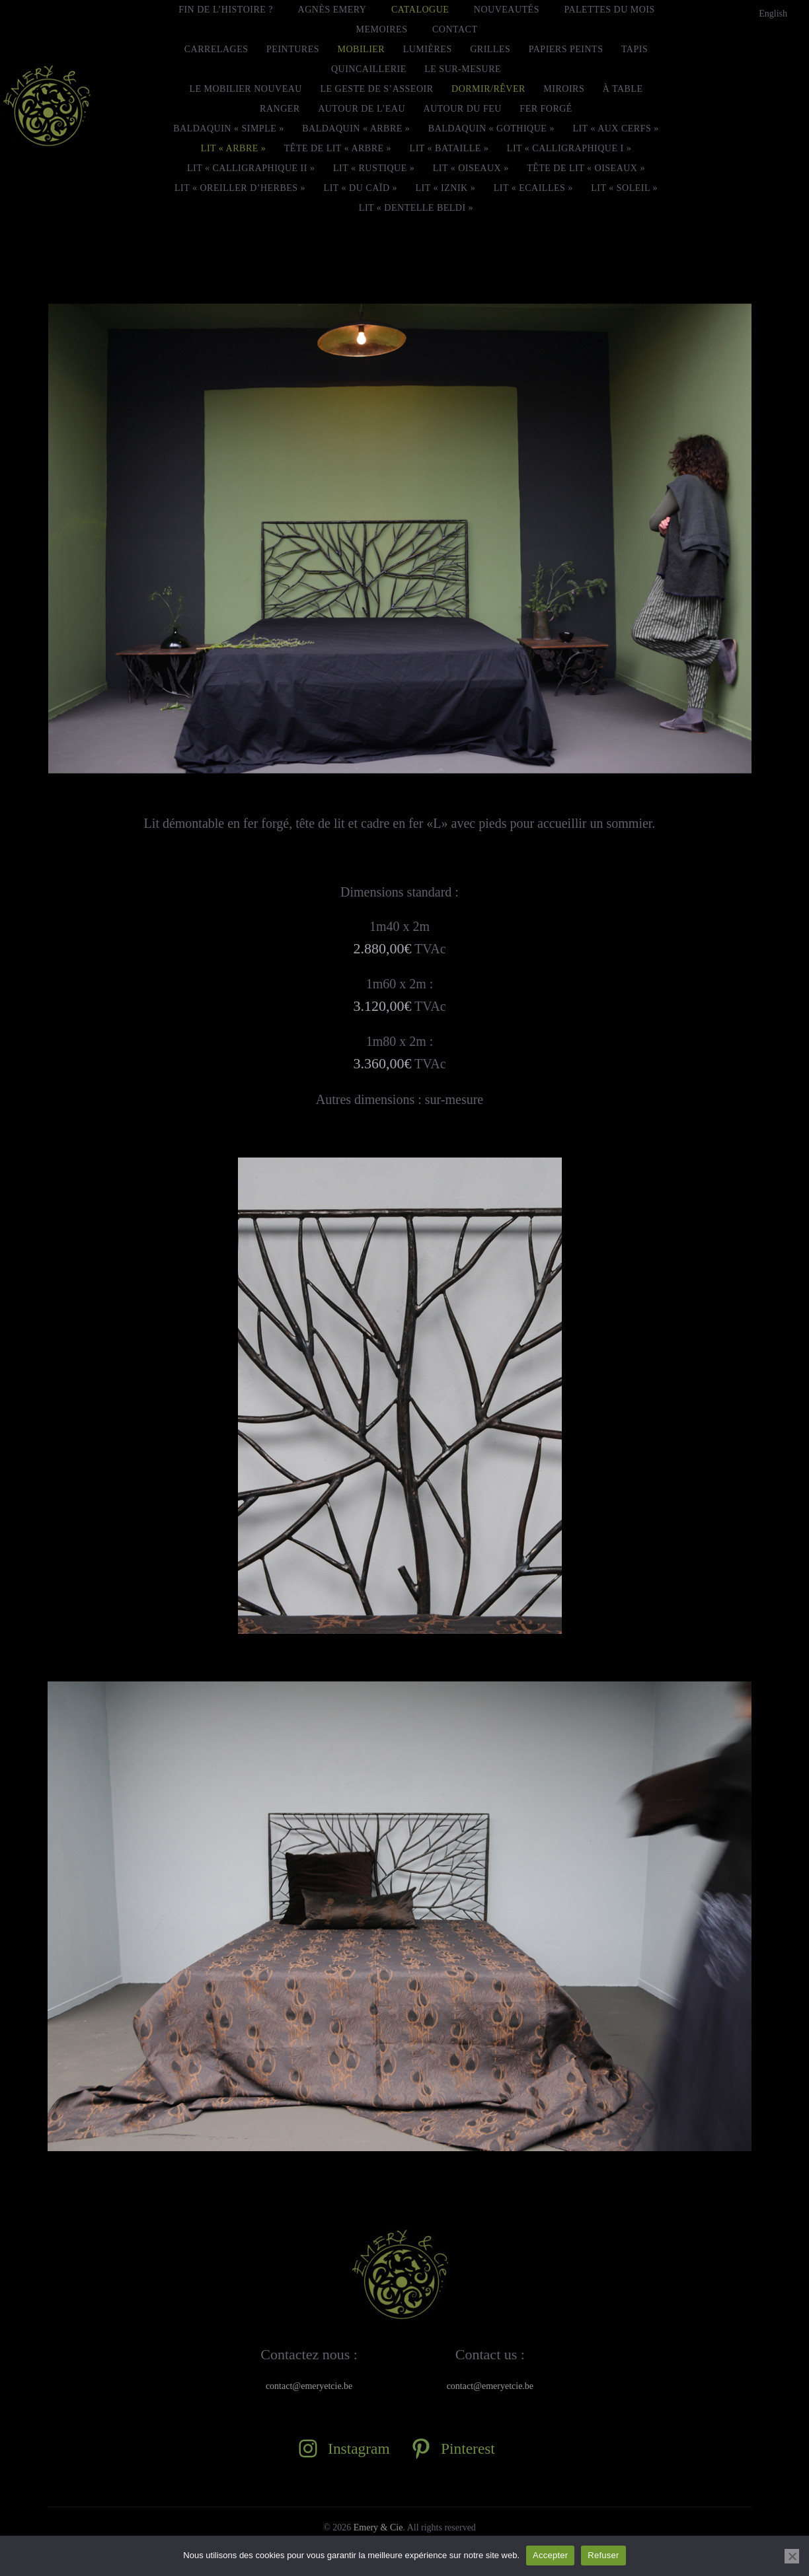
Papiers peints (566, 49)
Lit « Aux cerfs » (615, 128)
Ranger (280, 109)
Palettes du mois (609, 10)
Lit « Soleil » (624, 188)
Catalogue (420, 10)
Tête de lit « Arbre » (337, 148)
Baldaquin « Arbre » (356, 128)
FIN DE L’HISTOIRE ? (225, 10)
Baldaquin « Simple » (228, 128)
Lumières (427, 49)
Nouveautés (506, 10)
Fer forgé (546, 109)
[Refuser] (792, 2556)
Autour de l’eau (361, 109)
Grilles (490, 49)
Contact (455, 29)
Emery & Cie (378, 2527)
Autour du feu (463, 109)
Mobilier (361, 49)
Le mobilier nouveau (245, 89)
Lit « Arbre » (233, 148)
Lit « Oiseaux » (471, 168)
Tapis (634, 49)
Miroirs (563, 89)
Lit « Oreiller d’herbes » (239, 188)
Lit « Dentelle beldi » (416, 208)
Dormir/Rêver (488, 89)
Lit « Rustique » (373, 168)
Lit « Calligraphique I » (569, 148)
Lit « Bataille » (449, 148)
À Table (623, 89)
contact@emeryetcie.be (309, 2386)
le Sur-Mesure (462, 69)
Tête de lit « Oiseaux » (586, 168)
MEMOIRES (382, 29)
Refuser (603, 2555)
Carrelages (216, 49)
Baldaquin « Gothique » (491, 128)
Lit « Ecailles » (533, 188)
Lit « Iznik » (446, 188)
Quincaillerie (368, 69)
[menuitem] (773, 13)
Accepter (550, 2555)
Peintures (292, 49)
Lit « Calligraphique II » (251, 168)
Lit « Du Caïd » (360, 188)
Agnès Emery (332, 10)
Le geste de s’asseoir (376, 89)
